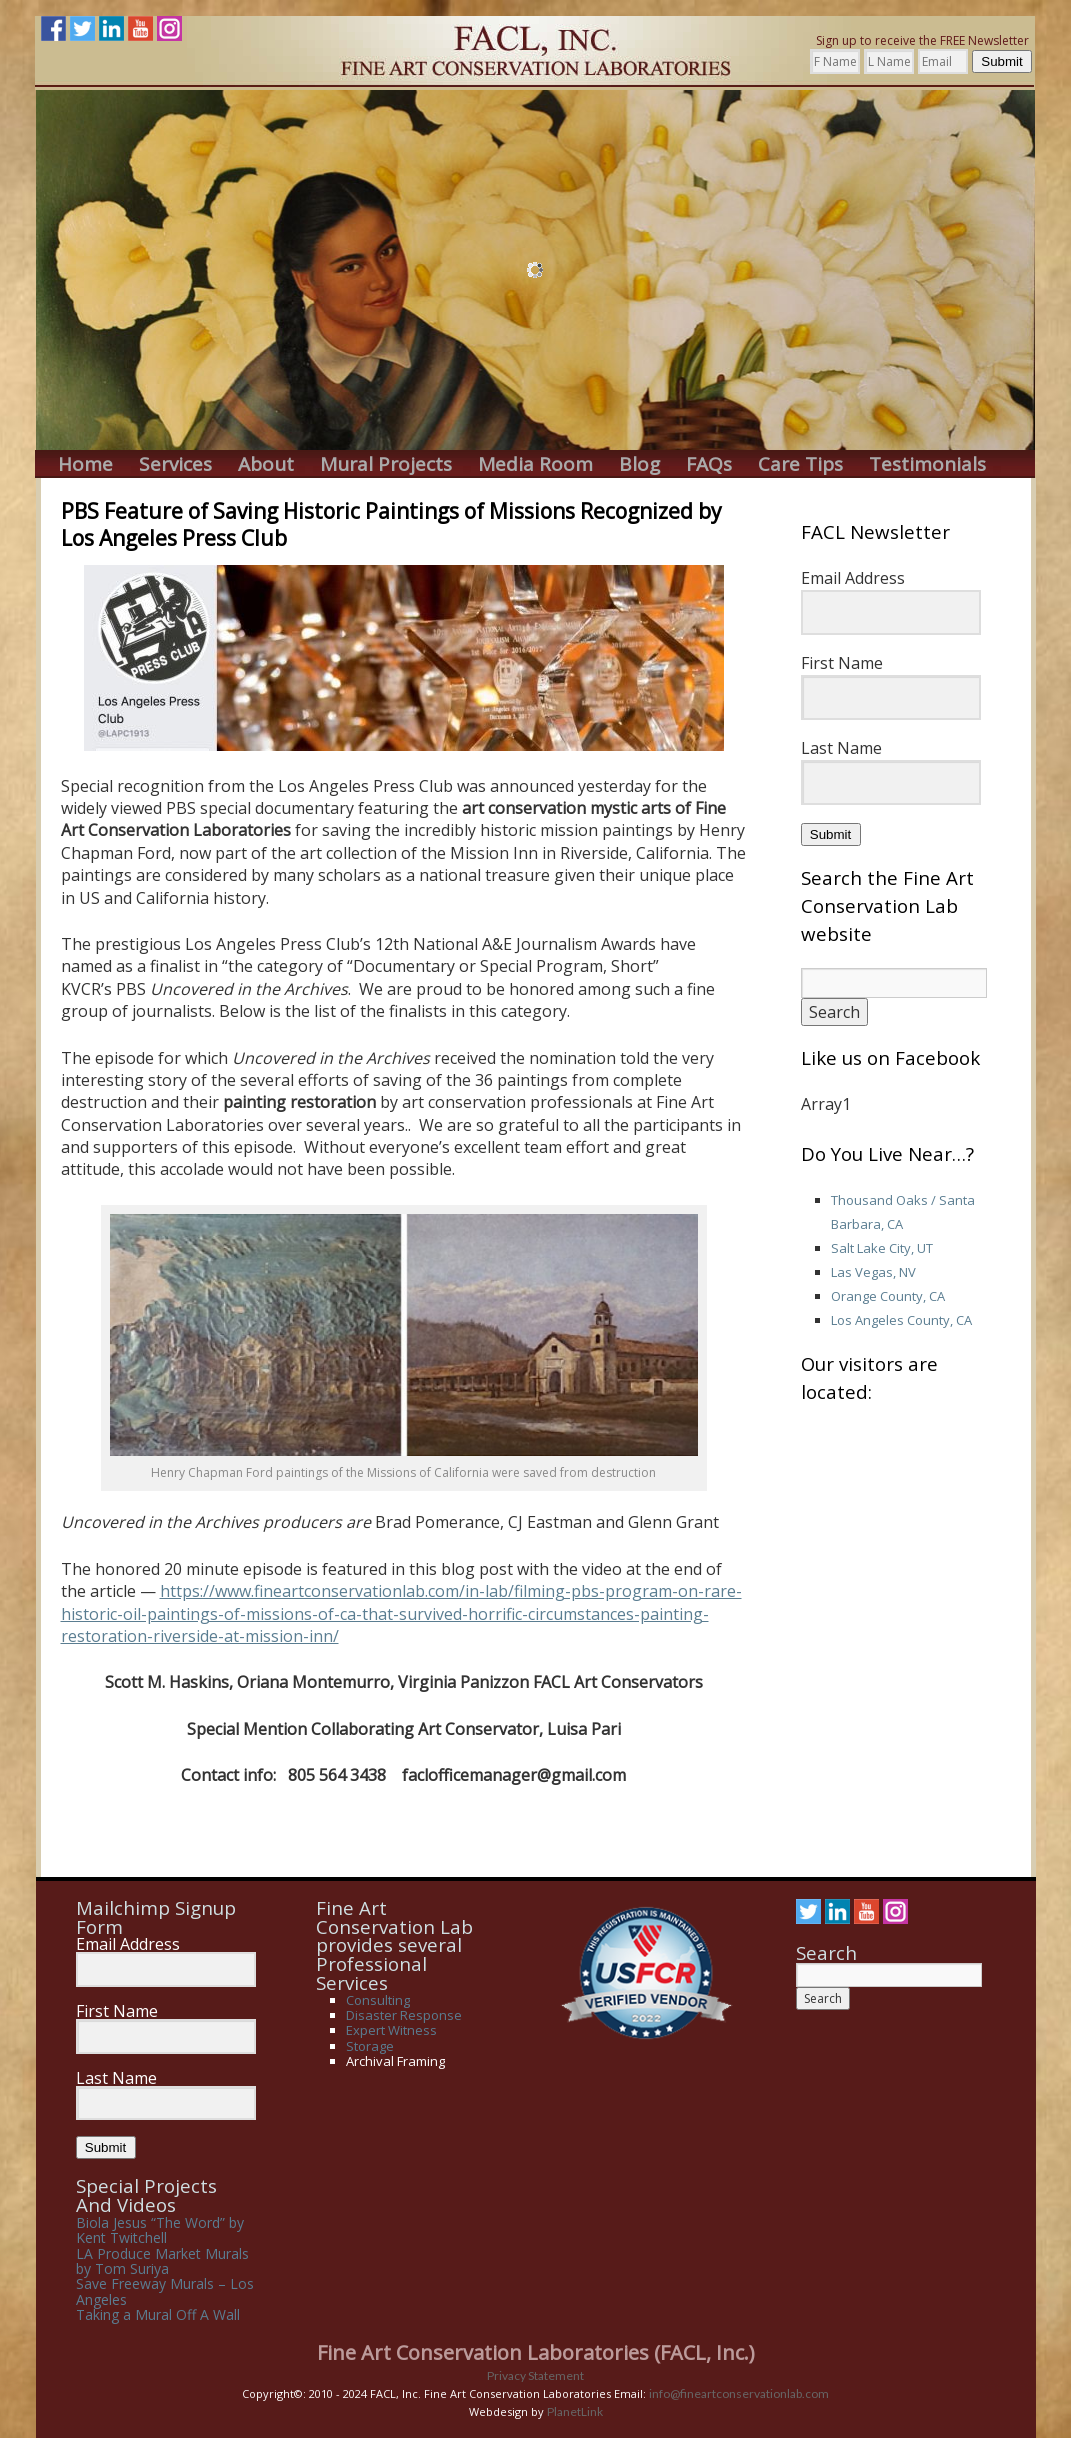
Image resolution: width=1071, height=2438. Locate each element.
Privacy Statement (535, 2375)
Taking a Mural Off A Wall (158, 2314)
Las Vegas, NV (873, 1272)
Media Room (535, 464)
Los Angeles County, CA (901, 1320)
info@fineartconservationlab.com (739, 2393)
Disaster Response (404, 2015)
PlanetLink (575, 2411)
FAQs (709, 464)
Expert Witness (391, 2030)
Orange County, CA (888, 1296)
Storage (370, 2046)
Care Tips (800, 464)
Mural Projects (386, 464)
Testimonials (927, 464)
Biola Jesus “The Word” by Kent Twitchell (160, 2230)
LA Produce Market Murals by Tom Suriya (162, 2261)
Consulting (378, 2000)
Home (85, 464)
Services (175, 464)
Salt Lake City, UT (882, 1248)
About (266, 464)
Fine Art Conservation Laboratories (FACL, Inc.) (536, 2352)
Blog (639, 464)
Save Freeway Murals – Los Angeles (165, 2291)
